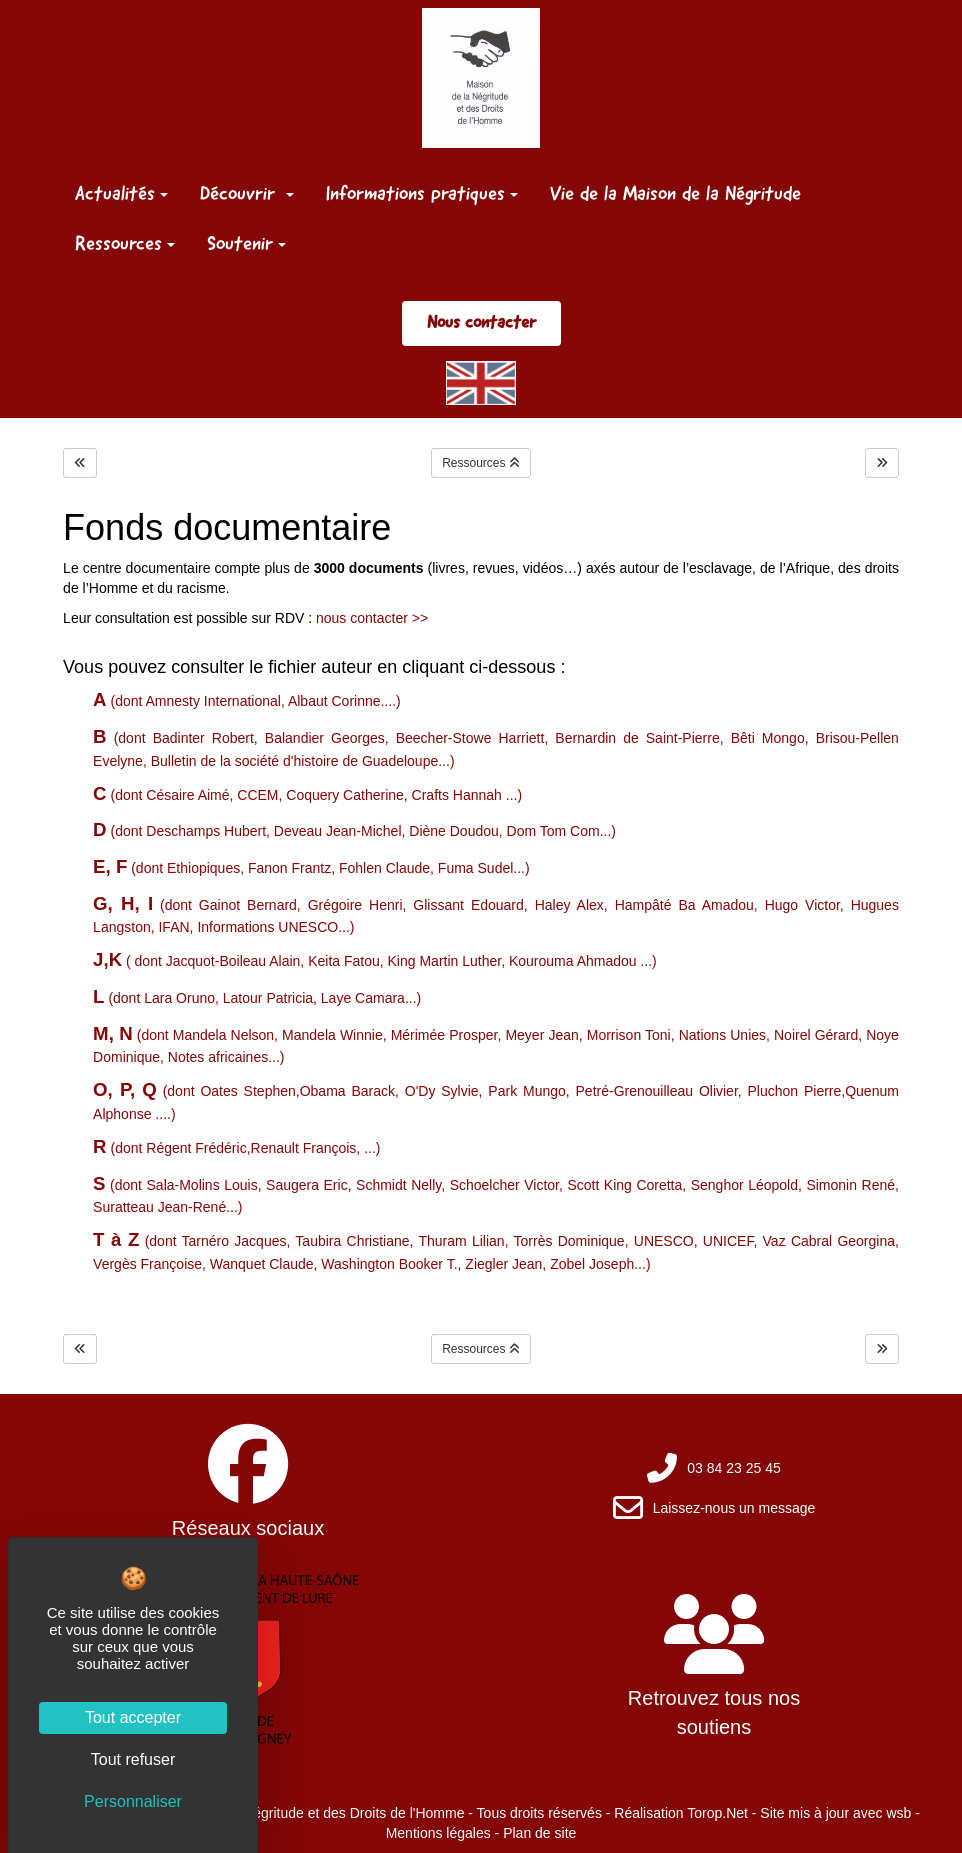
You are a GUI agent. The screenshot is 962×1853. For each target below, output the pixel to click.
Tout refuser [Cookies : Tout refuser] (133, 1759)
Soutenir (246, 243)
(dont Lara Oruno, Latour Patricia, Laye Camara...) (257, 998)
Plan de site (539, 1833)
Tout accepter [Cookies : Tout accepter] (133, 1717)
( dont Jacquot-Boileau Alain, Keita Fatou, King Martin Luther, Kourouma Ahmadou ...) (375, 961)
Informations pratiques (422, 193)
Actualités (121, 193)
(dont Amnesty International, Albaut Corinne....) (247, 701)
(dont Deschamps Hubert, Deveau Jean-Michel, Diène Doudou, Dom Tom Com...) (354, 831)
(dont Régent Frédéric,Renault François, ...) (236, 1148)
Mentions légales (438, 1833)
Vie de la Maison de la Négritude (675, 193)
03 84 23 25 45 (733, 1468)
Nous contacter (481, 322)
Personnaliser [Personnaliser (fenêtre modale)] (133, 1801)
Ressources (125, 243)
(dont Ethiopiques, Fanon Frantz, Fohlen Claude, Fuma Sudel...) (311, 868)
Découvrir (247, 193)
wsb (898, 1813)
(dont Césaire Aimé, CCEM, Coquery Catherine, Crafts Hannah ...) (307, 795)
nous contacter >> (372, 618)
